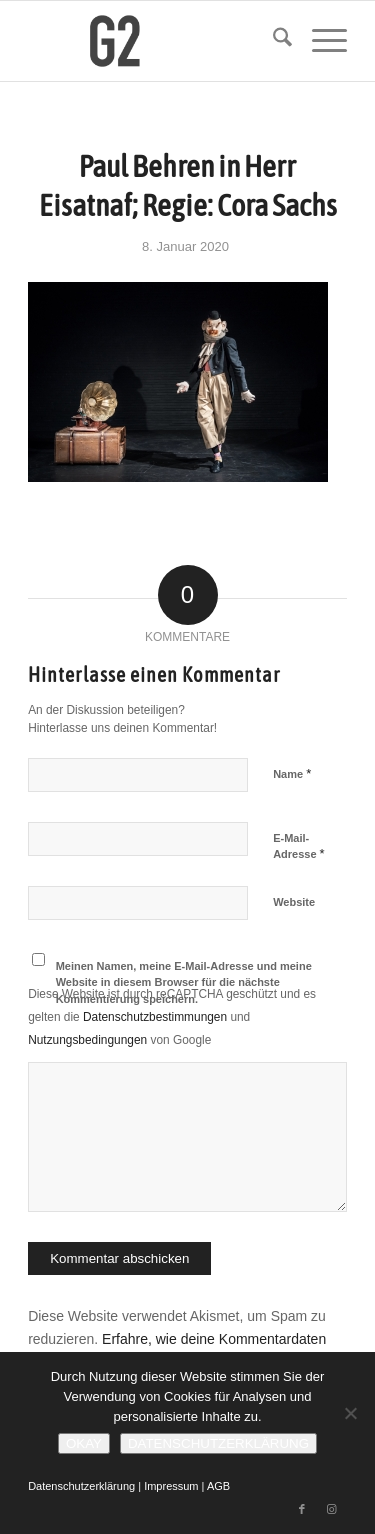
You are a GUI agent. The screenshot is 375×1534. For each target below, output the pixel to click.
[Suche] (272, 41)
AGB (218, 1486)
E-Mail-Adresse (299, 847)
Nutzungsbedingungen (87, 1040)
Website (294, 902)
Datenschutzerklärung (81, 1486)
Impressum (171, 1486)
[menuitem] (272, 41)
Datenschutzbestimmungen (155, 1017)
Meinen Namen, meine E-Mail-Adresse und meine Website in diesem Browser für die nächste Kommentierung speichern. (184, 982)
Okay (84, 1443)
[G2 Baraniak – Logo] (155, 41)
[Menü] (319, 41)
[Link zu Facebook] (302, 1509)
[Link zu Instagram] (332, 1509)
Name (292, 773)
